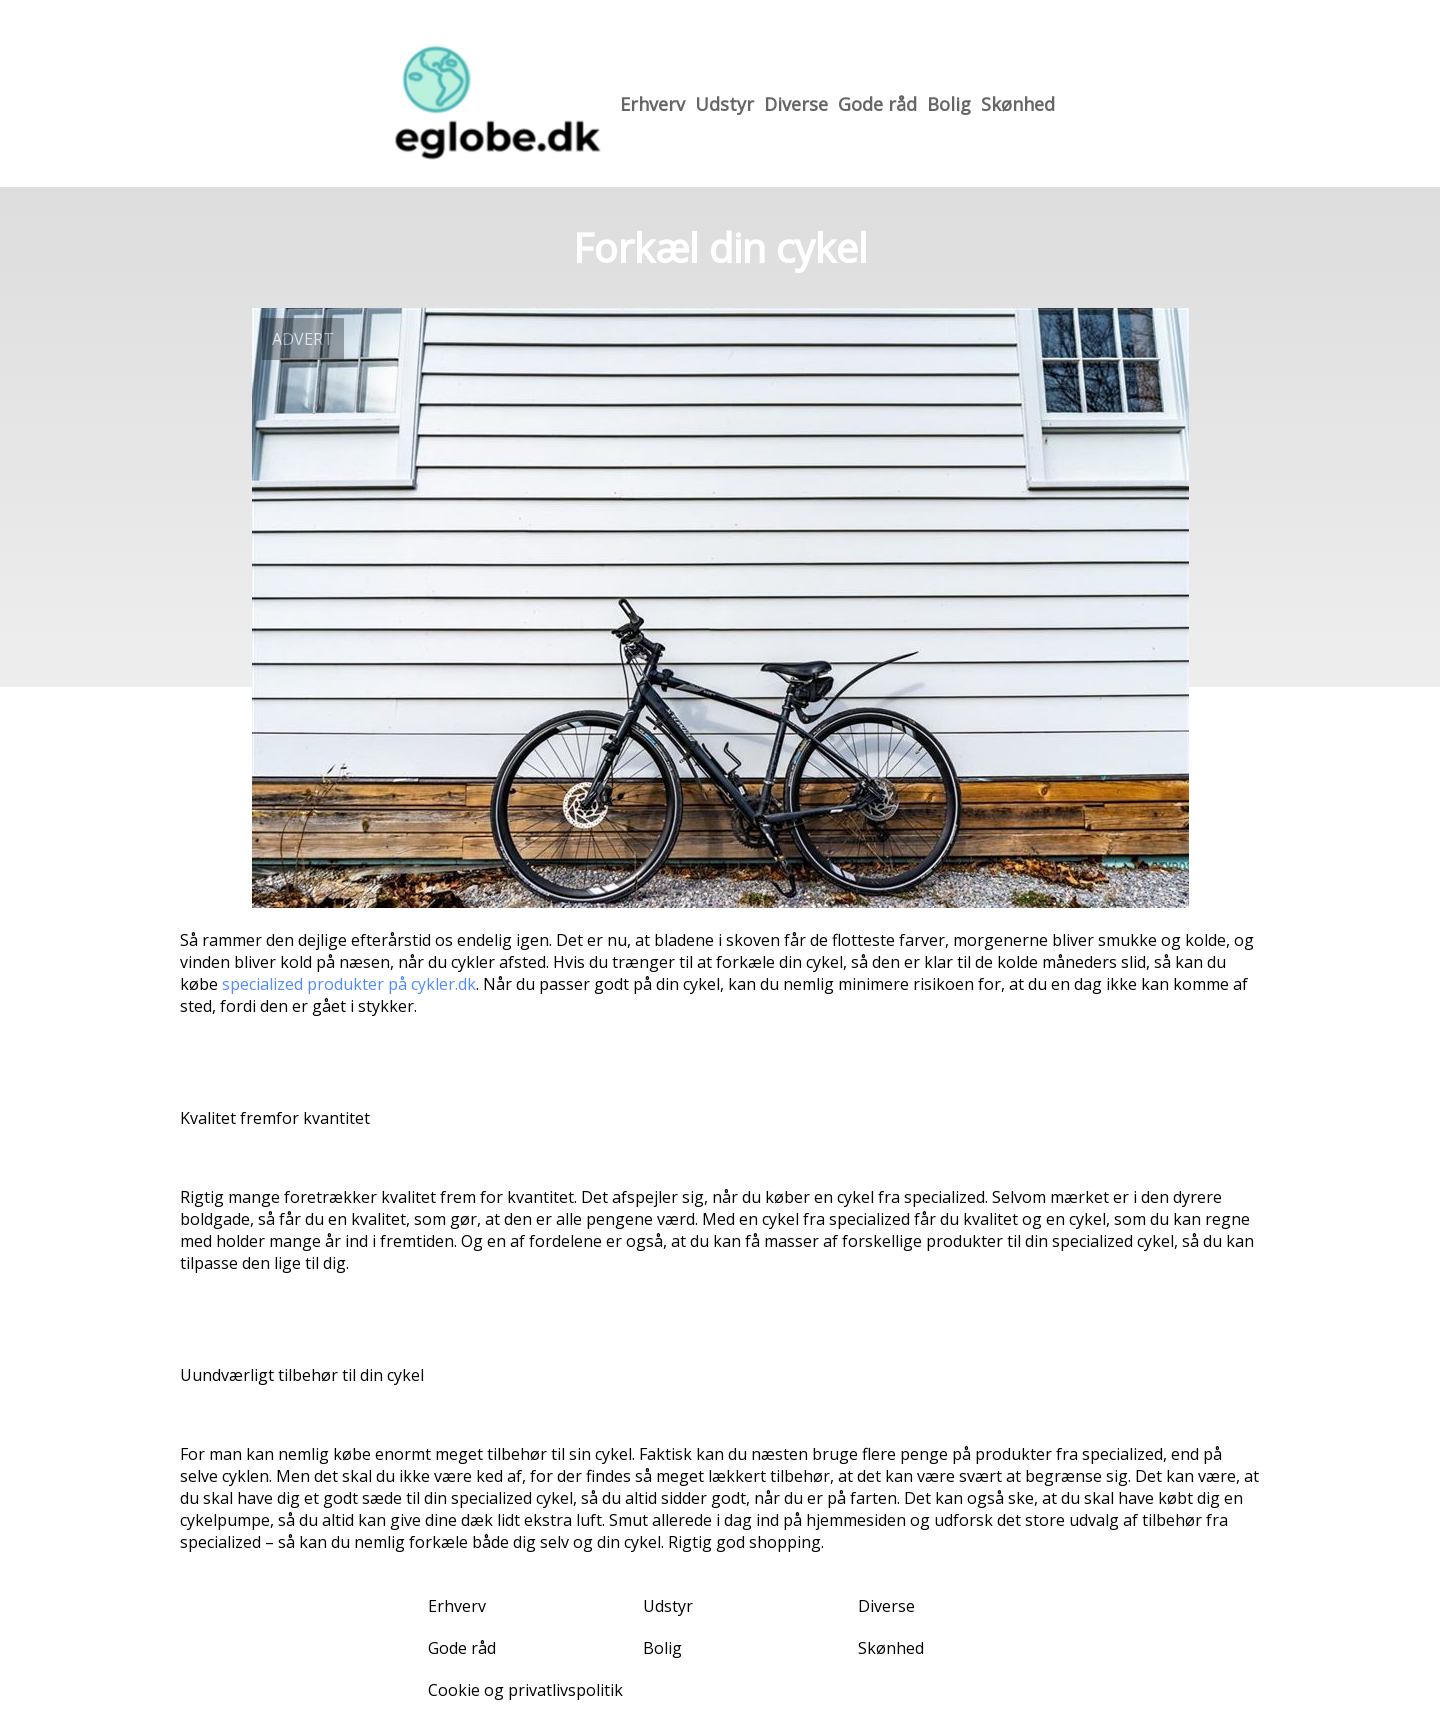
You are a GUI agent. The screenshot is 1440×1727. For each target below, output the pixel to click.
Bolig (949, 104)
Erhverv (652, 104)
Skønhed (1018, 104)
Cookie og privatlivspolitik (525, 1690)
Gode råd (877, 104)
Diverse (796, 104)
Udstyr (724, 104)
